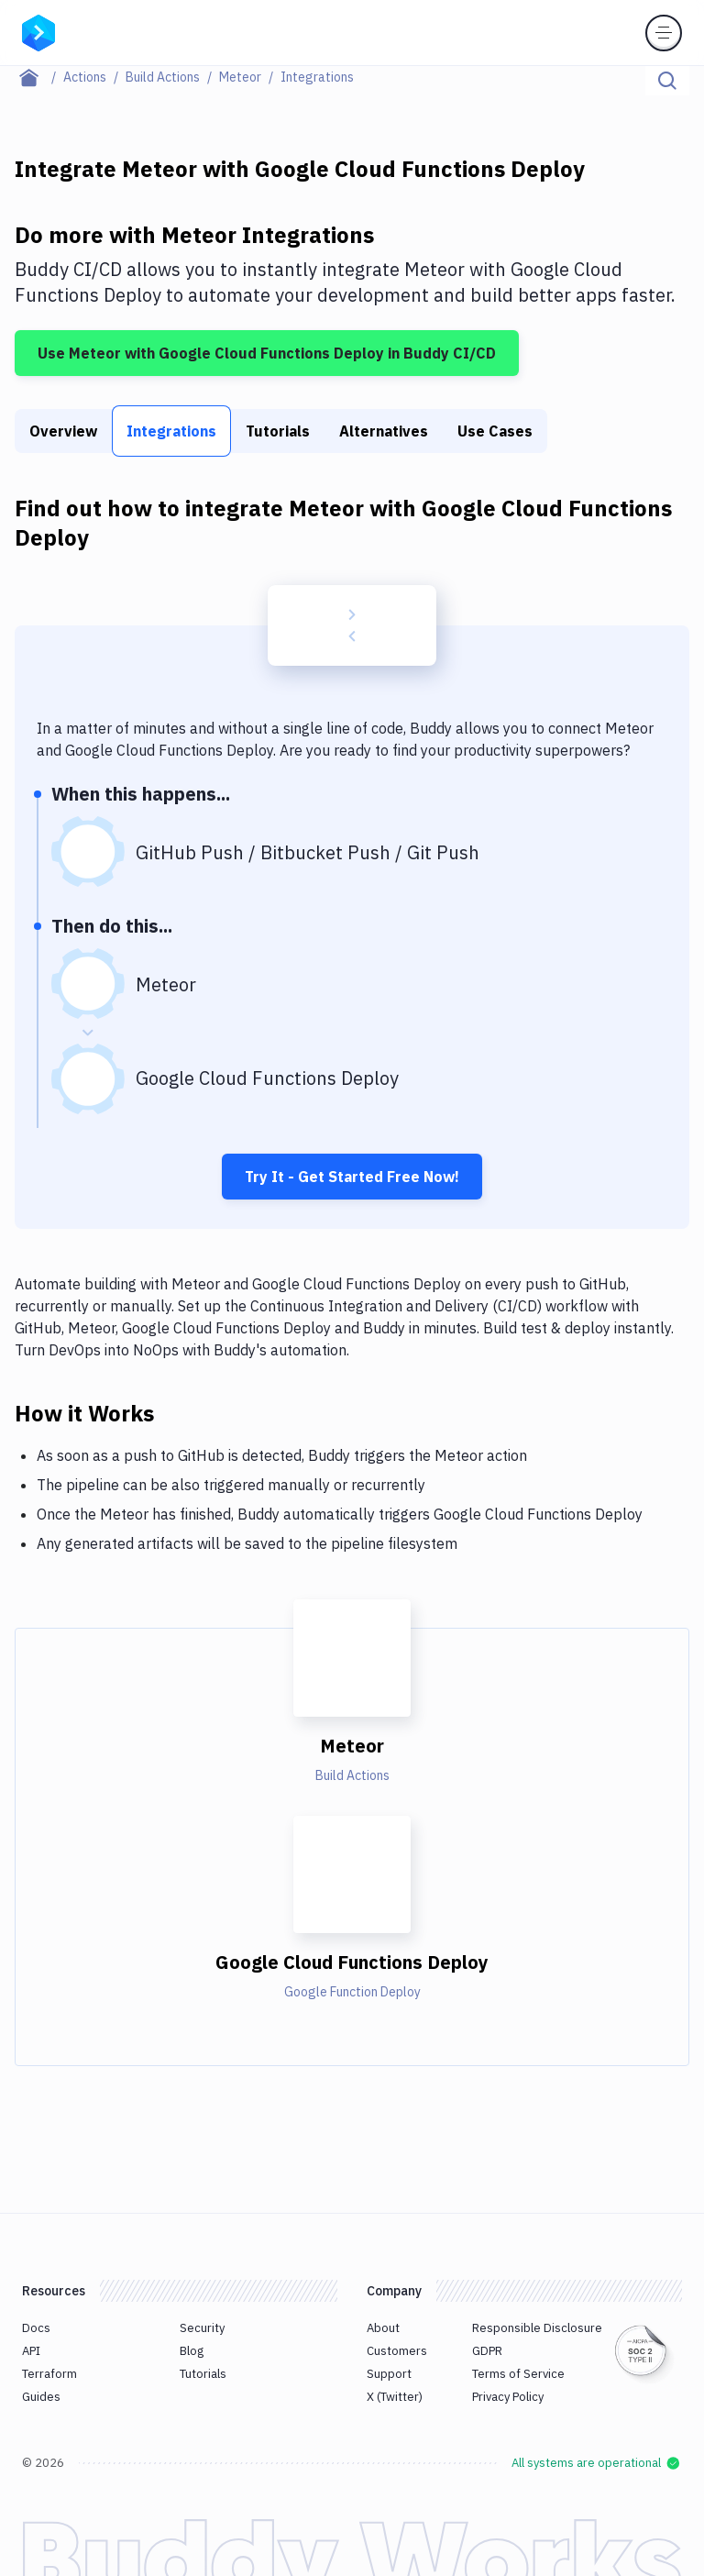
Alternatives (383, 431)
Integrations (171, 431)
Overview (63, 431)
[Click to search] (667, 80)
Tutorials (278, 431)
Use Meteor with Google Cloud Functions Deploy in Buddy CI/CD (267, 353)
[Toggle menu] (663, 33)
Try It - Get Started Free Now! (352, 1176)
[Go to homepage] (38, 31)
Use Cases (495, 431)
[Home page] (39, 77)
